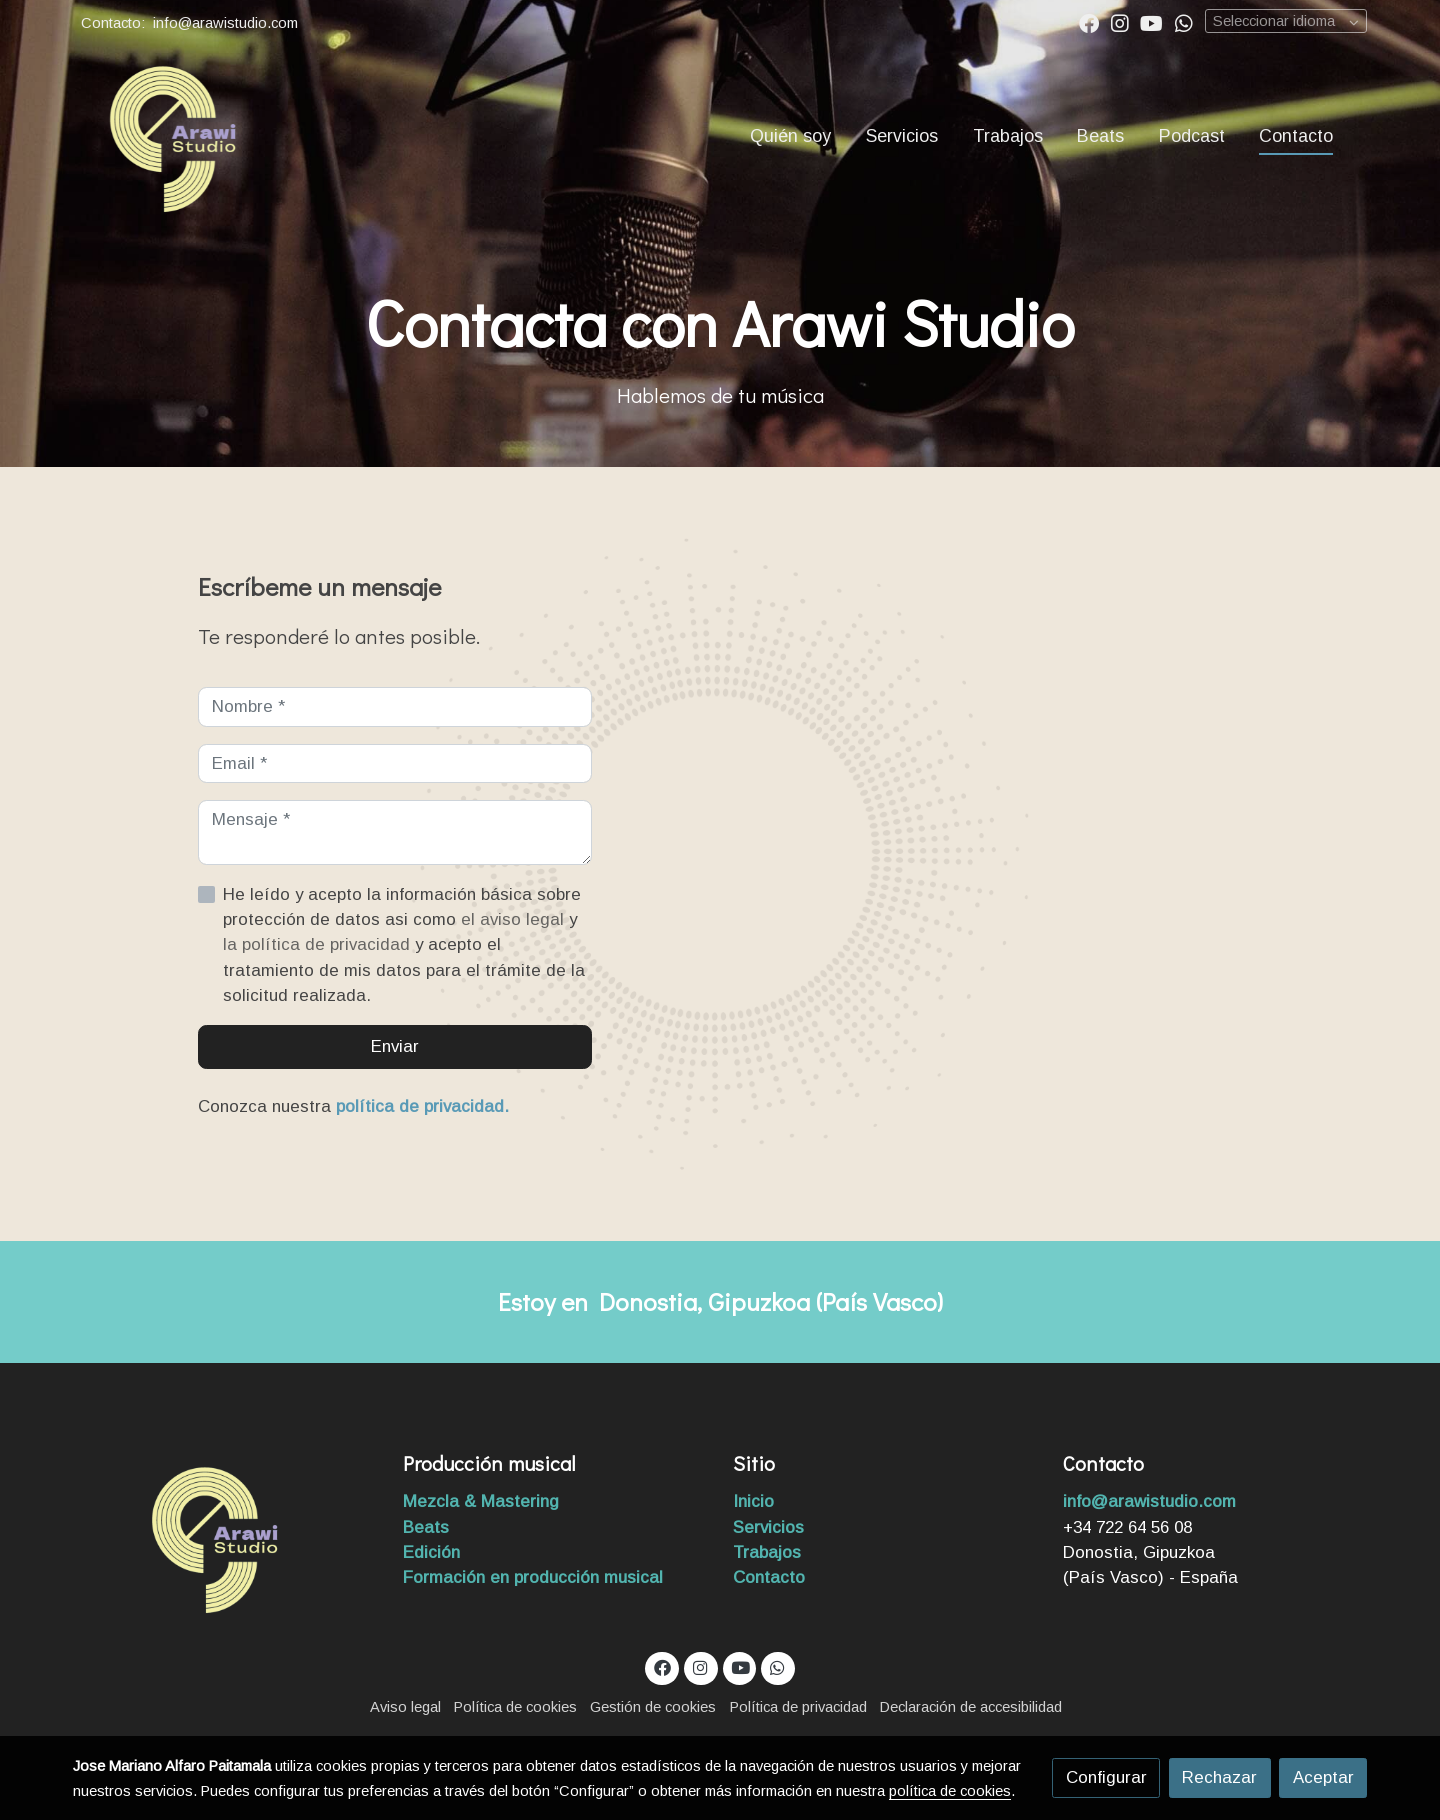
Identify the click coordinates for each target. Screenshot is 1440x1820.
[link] (171, 136)
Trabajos (767, 1552)
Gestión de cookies (653, 1707)
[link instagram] (1120, 22)
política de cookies (950, 1791)
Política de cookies (515, 1707)
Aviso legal (405, 1707)
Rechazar (1219, 1777)
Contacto (769, 1577)
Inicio (756, 1501)
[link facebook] (1089, 22)
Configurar (1106, 1777)
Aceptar (1323, 1777)
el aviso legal (515, 919)
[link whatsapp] (1184, 22)
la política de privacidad (319, 944)
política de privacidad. (422, 1106)
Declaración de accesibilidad (971, 1707)
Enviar (395, 1046)
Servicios (768, 1527)
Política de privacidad (798, 1707)
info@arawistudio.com (227, 23)
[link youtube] (1151, 22)
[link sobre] (225, 1537)
